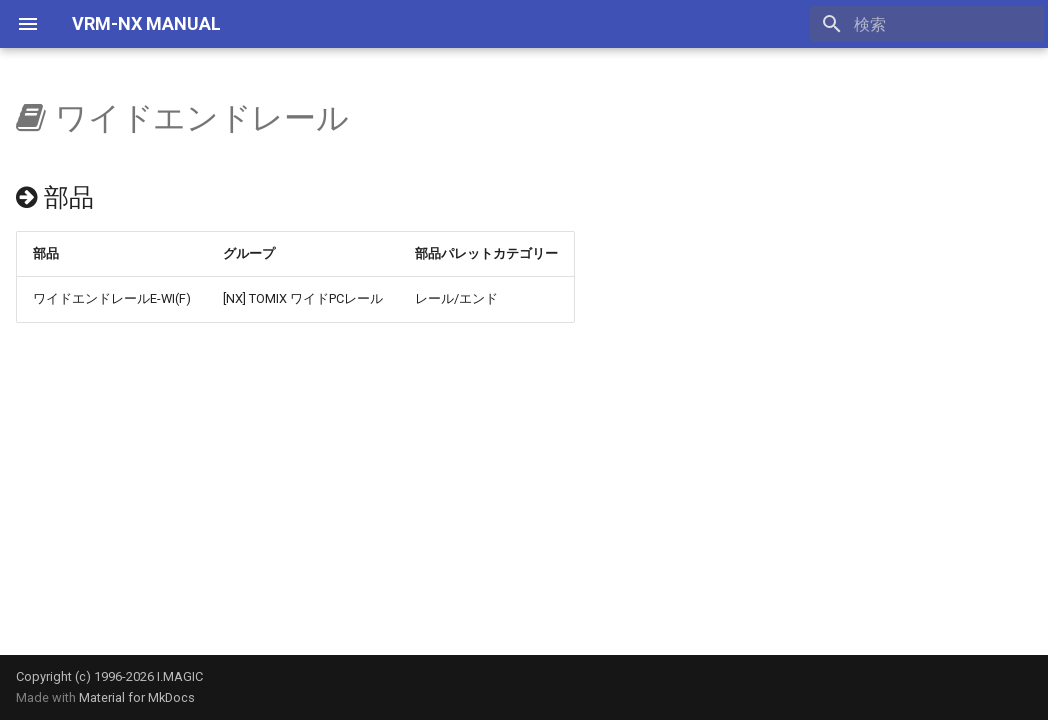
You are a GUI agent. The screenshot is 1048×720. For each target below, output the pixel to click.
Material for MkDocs (137, 697)
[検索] (927, 24)
